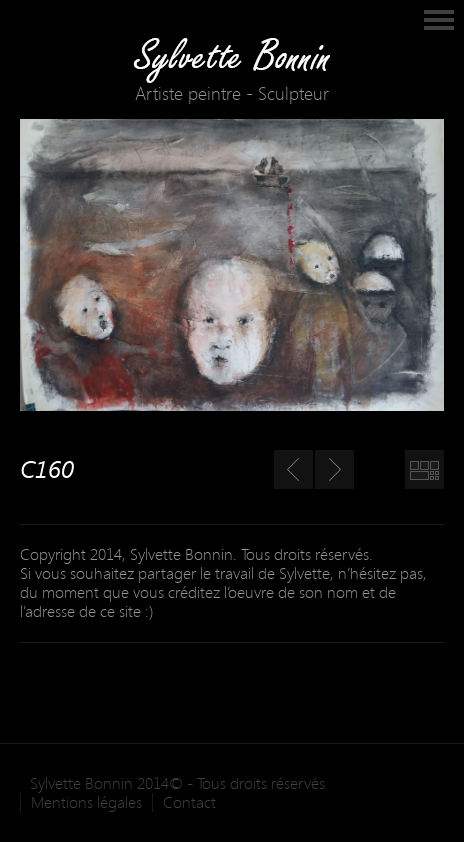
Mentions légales (86, 802)
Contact (189, 802)
